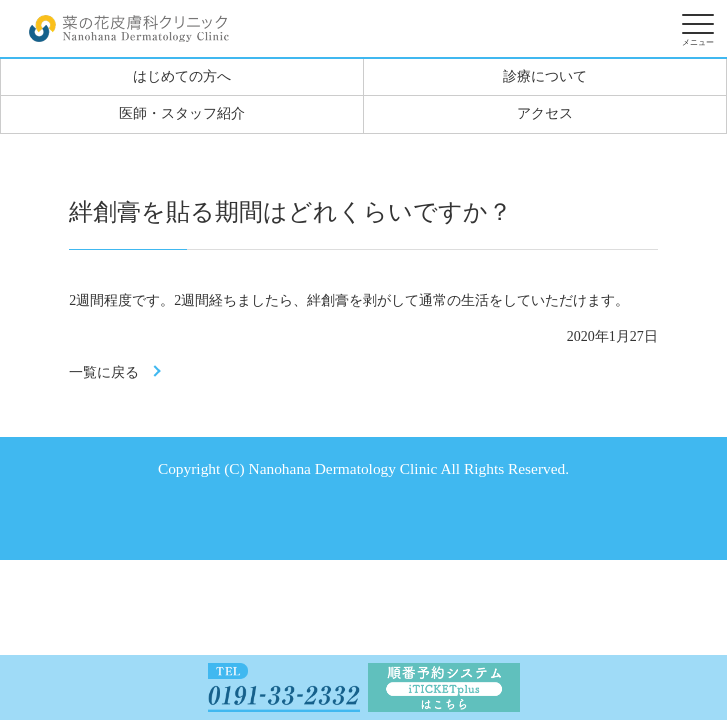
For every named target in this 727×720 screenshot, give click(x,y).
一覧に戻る (104, 372)
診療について (545, 76)
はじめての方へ (182, 76)
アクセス (545, 113)
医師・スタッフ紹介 (182, 113)
